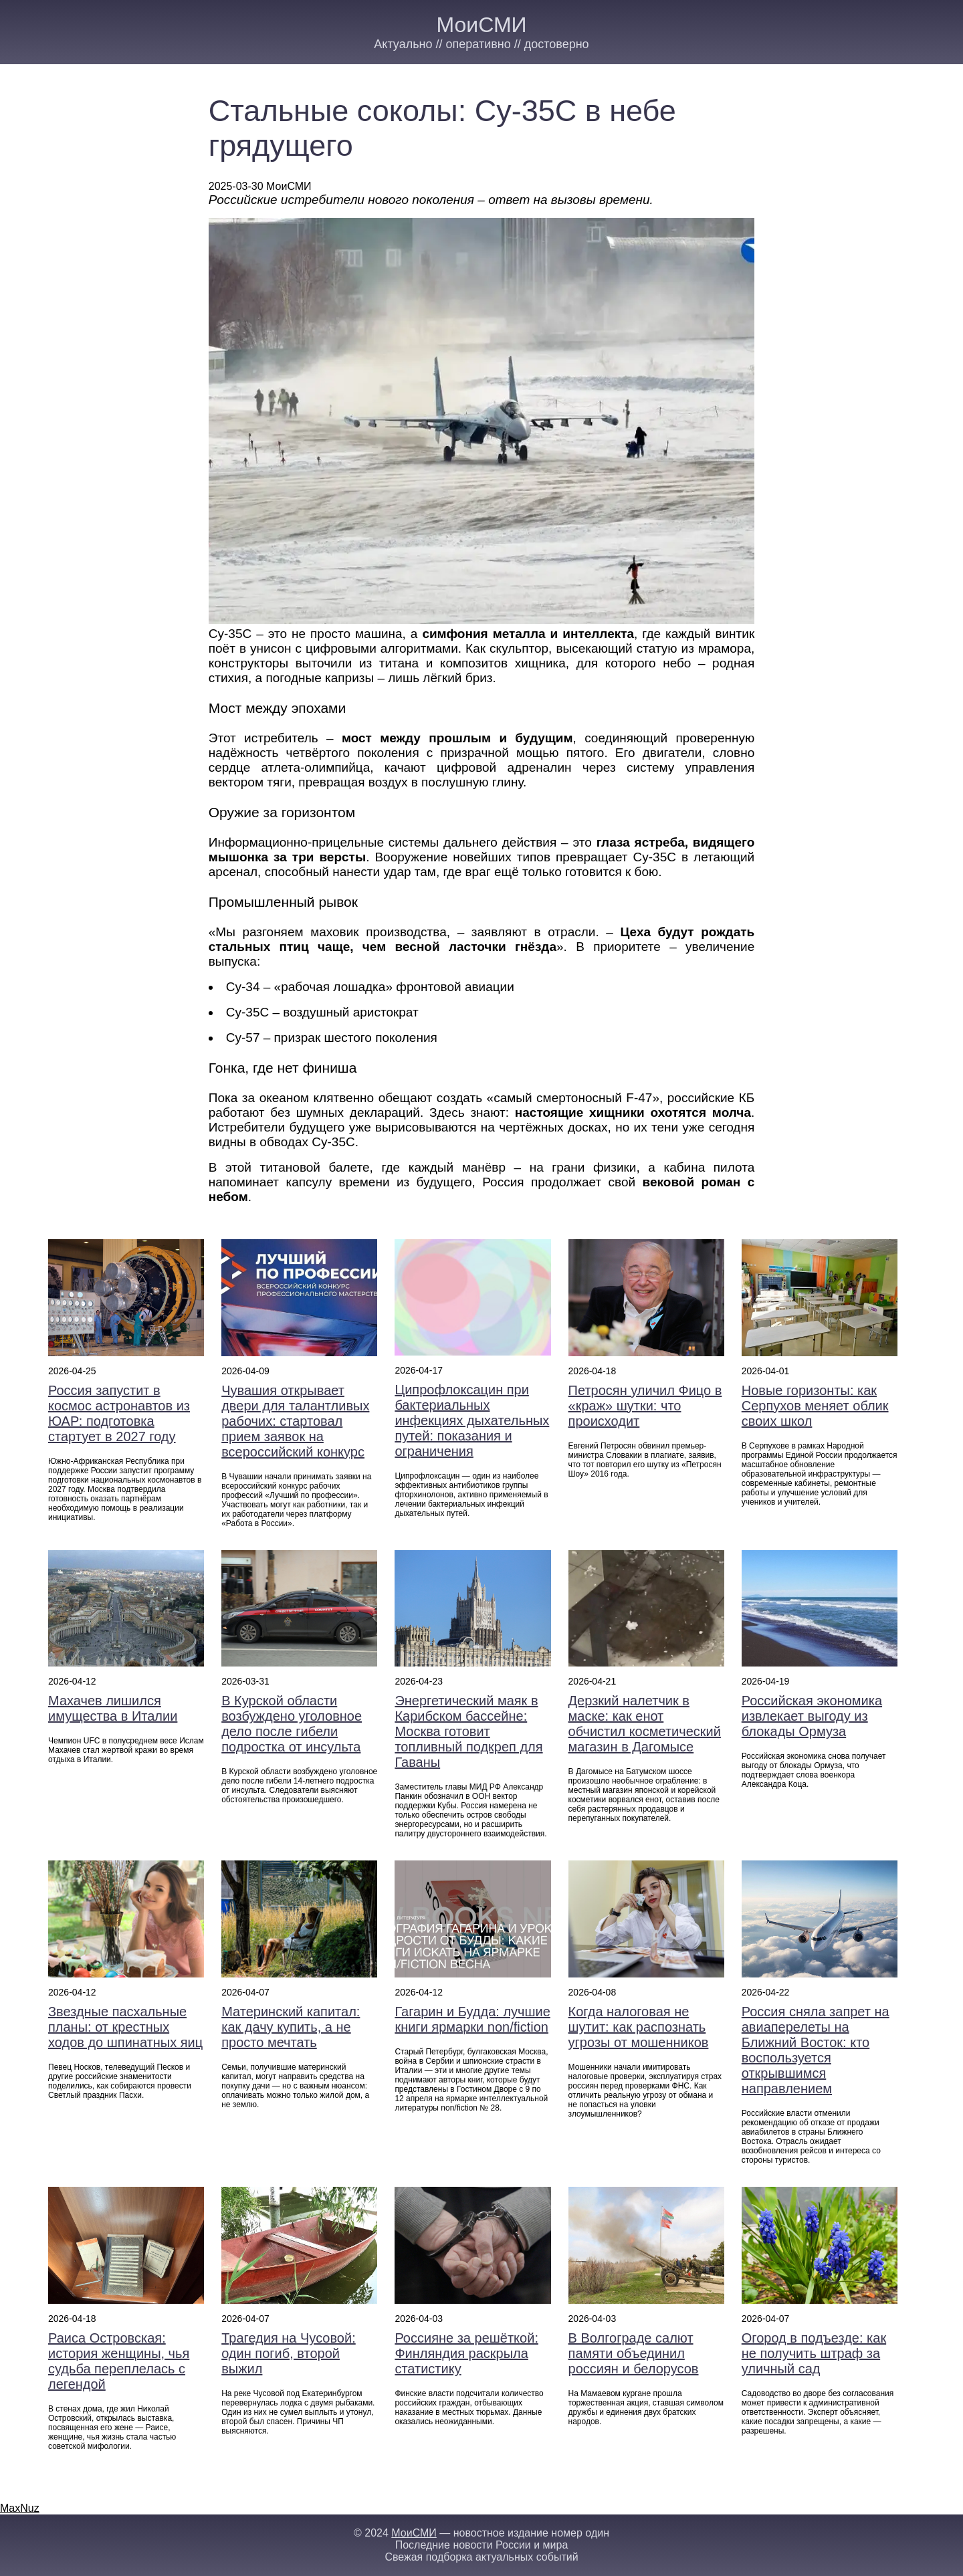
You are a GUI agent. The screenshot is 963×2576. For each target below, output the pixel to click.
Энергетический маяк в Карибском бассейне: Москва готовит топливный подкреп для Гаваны (468, 1731)
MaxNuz (19, 2508)
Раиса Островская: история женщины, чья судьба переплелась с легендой (118, 2361)
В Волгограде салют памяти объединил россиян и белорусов (633, 2353)
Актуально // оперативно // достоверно (481, 44)
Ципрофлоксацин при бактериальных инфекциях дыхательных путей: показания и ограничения (472, 1420)
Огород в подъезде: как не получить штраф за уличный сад (814, 2353)
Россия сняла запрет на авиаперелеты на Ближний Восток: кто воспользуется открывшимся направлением (815, 2050)
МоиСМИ (481, 25)
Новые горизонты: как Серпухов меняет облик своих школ (815, 1405)
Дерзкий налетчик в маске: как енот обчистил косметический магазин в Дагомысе (644, 1723)
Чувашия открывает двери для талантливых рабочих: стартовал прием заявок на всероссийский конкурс (295, 1421)
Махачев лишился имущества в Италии (112, 1708)
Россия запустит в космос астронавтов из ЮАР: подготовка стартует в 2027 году (119, 1413)
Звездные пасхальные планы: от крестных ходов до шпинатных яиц (125, 2027)
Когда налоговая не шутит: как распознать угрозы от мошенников (638, 2027)
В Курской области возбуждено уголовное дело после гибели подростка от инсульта (291, 1723)
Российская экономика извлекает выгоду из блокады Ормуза (812, 1716)
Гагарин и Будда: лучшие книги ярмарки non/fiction (472, 2019)
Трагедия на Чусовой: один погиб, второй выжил (288, 2353)
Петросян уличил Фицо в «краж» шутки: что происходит (645, 1405)
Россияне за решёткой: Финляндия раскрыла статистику (466, 2353)
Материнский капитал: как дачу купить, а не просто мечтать (290, 2027)
